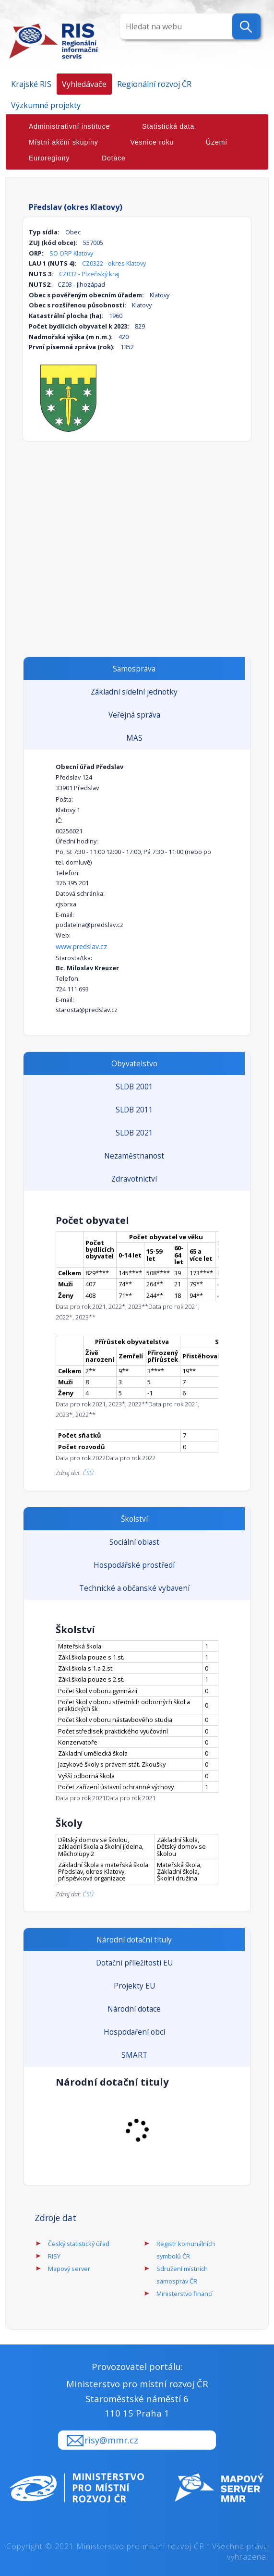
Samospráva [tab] (134, 669)
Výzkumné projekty (46, 105)
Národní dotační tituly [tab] (134, 1940)
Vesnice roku (152, 142)
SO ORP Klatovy (71, 253)
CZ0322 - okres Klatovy (114, 263)
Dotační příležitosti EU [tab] (134, 1963)
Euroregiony (49, 158)
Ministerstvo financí (184, 2293)
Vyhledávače (84, 84)
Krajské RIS (31, 84)
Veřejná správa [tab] (134, 715)
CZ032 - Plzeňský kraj (89, 273)
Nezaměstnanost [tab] (134, 1156)
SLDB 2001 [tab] (134, 1087)
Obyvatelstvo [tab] (134, 1064)
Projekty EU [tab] (134, 1986)
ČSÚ (88, 1472)
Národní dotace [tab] (134, 2009)
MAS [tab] (134, 738)
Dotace (114, 158)
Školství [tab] (134, 1519)
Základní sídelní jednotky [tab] (134, 692)
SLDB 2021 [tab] (134, 1133)
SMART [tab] (134, 2055)
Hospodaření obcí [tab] (134, 2032)
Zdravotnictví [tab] (134, 1179)
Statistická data (168, 126)
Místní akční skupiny (63, 142)
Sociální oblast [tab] (134, 1542)
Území (216, 142)
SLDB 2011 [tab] (134, 1110)
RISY (54, 2256)
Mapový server (69, 2268)
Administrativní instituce (69, 126)
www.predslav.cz (81, 946)
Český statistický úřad (78, 2243)
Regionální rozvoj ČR (154, 84)
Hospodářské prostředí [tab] (134, 1565)
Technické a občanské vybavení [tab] (134, 1588)
